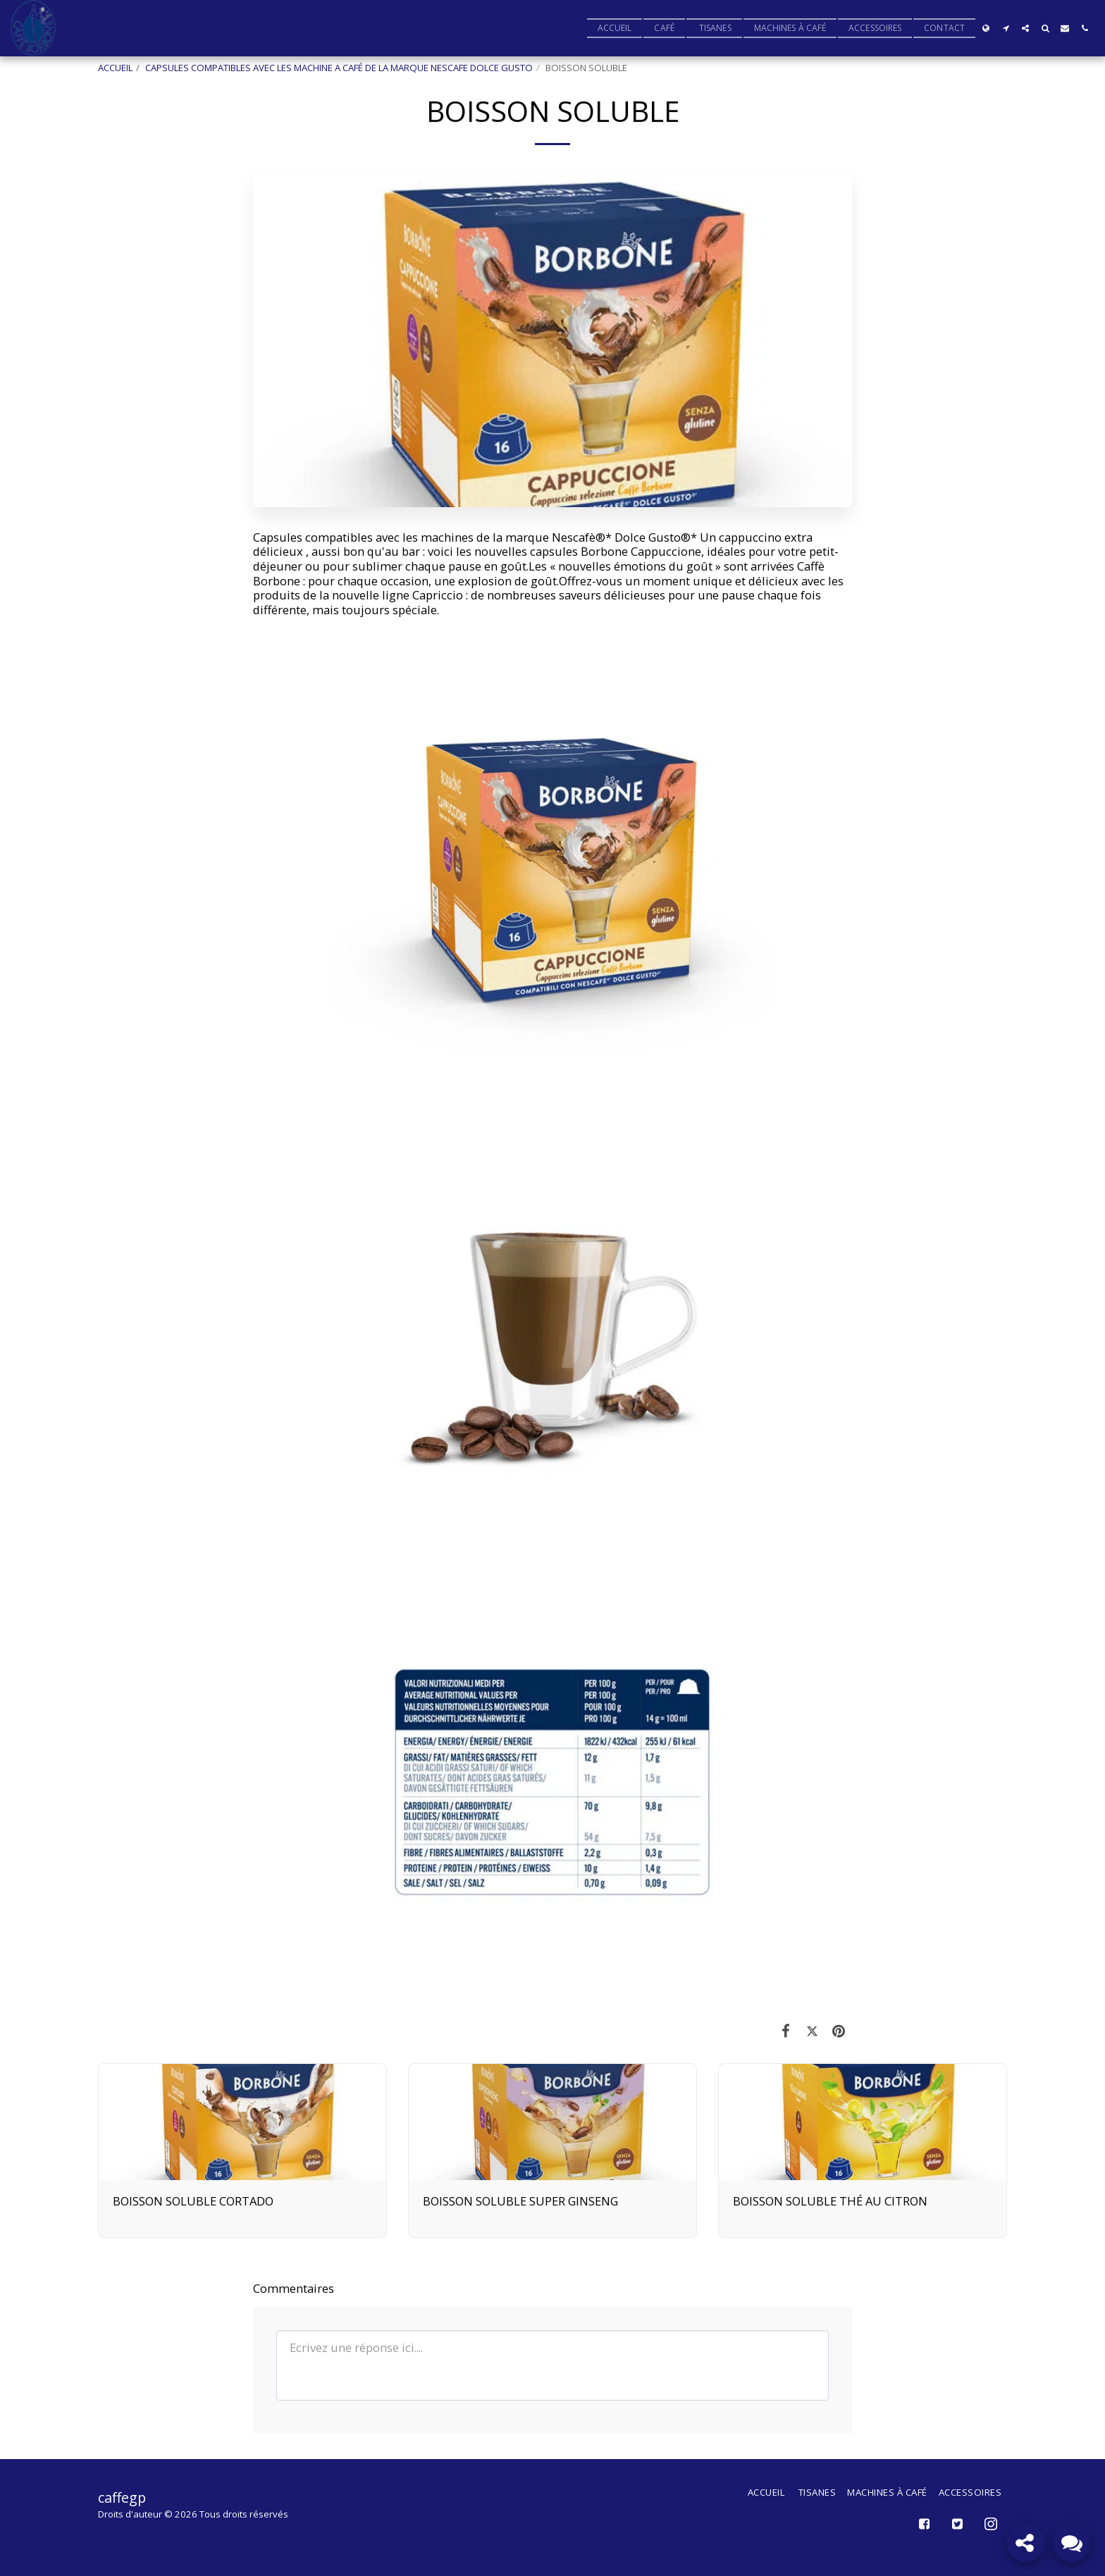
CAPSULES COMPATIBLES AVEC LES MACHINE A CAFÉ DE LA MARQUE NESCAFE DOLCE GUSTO (339, 67)
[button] (1005, 28)
